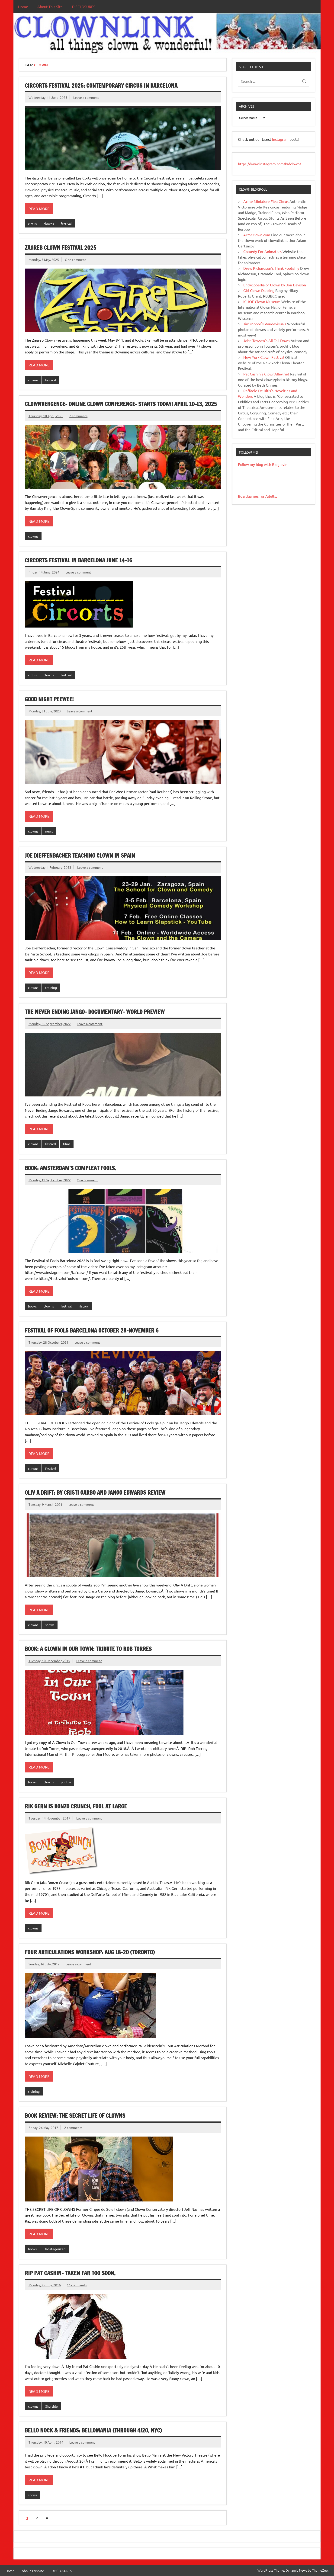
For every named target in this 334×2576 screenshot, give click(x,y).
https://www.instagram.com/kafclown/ (269, 163)
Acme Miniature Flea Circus (266, 201)
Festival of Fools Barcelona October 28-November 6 (92, 1330)
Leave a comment (86, 97)
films (66, 1144)
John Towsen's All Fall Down (266, 340)
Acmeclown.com (256, 234)
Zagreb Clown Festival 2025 (60, 248)
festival (66, 223)
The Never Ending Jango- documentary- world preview (95, 1012)
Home (23, 6)
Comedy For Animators (262, 251)
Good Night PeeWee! (49, 699)
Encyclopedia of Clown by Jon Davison (274, 284)
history (83, 1306)
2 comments (78, 416)
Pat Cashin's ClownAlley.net (266, 374)
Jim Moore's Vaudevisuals (264, 323)
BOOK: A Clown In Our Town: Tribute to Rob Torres (88, 1649)
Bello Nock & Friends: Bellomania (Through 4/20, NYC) (93, 2430)
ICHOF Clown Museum (261, 301)
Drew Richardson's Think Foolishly (271, 268)
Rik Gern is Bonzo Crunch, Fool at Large (76, 1806)
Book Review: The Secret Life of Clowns (75, 2116)
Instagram (280, 139)
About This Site (50, 6)
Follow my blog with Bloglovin (262, 464)
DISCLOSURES (83, 6)
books (32, 1306)
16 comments (77, 2285)
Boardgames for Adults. (257, 496)
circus (32, 223)
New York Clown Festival (263, 357)
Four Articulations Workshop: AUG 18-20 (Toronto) (90, 1952)
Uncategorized (54, 2249)
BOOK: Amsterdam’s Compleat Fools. (70, 1168)
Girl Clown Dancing (258, 290)
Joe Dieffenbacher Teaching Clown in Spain (80, 855)
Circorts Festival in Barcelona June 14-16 (78, 560)
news (49, 831)
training (51, 987)
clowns (49, 223)
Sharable (51, 2406)
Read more (39, 208)
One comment (75, 259)
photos (66, 1782)
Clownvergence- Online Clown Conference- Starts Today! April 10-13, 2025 (121, 404)
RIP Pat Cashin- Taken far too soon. (70, 2273)
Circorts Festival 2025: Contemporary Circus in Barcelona (101, 86)
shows (49, 1625)
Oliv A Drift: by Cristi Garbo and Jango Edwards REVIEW (95, 1492)
